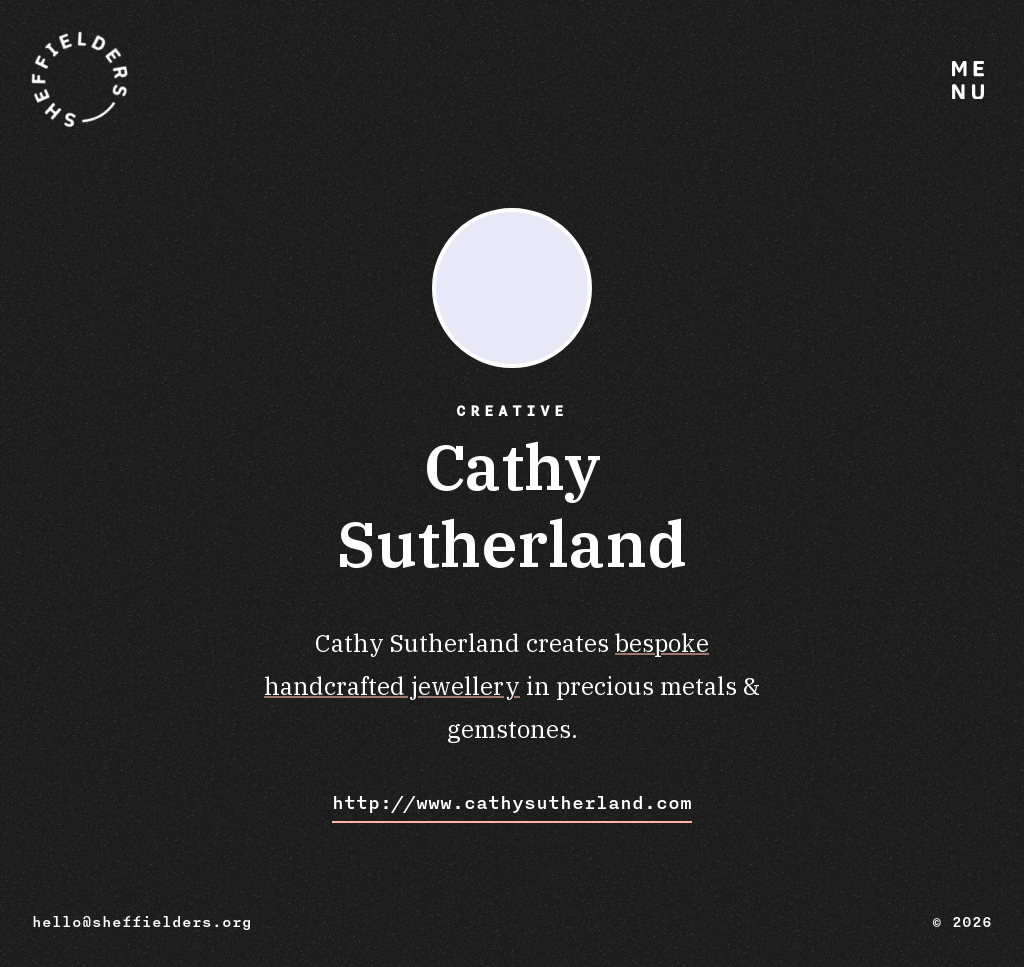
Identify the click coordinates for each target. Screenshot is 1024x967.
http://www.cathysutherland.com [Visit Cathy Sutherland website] (512, 803)
